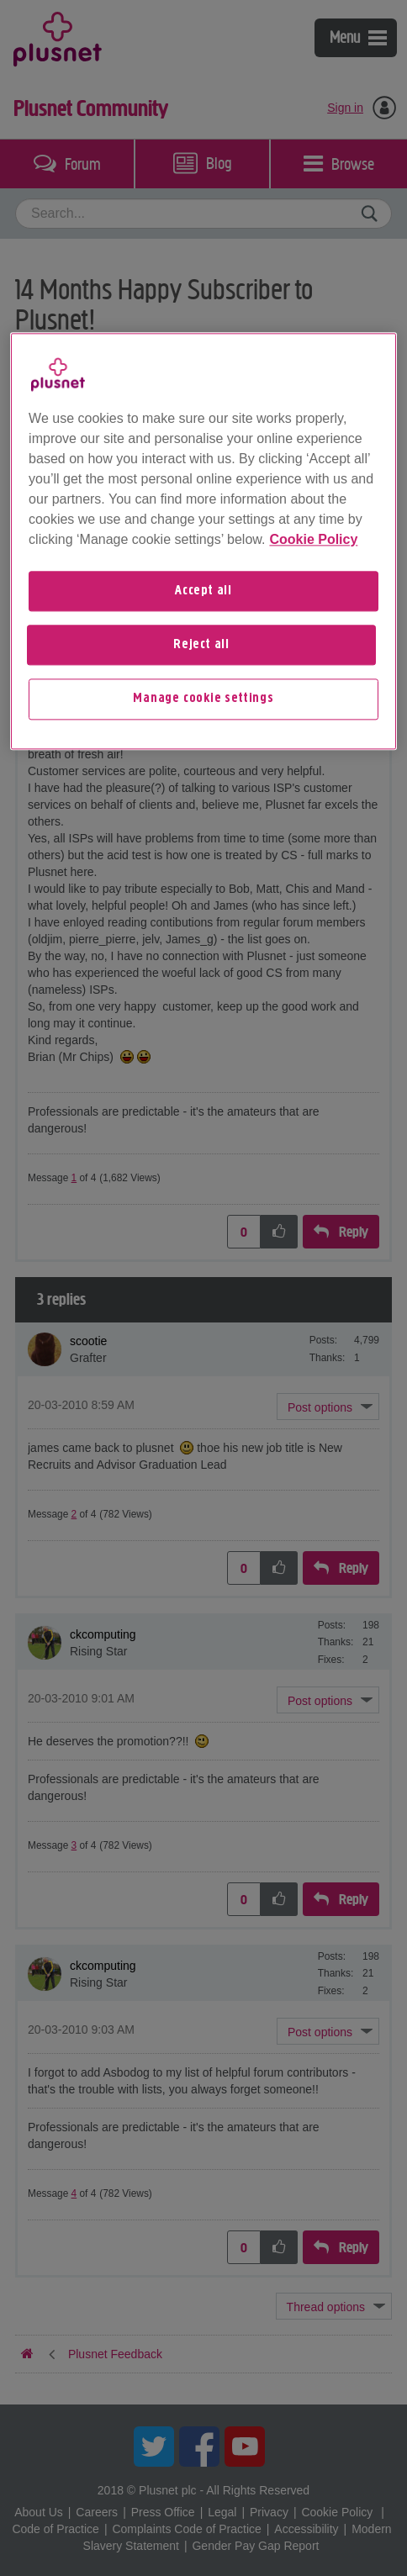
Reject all (201, 645)
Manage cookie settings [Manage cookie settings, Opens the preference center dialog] (203, 699)
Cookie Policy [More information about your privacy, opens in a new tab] (313, 539)
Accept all (203, 591)
